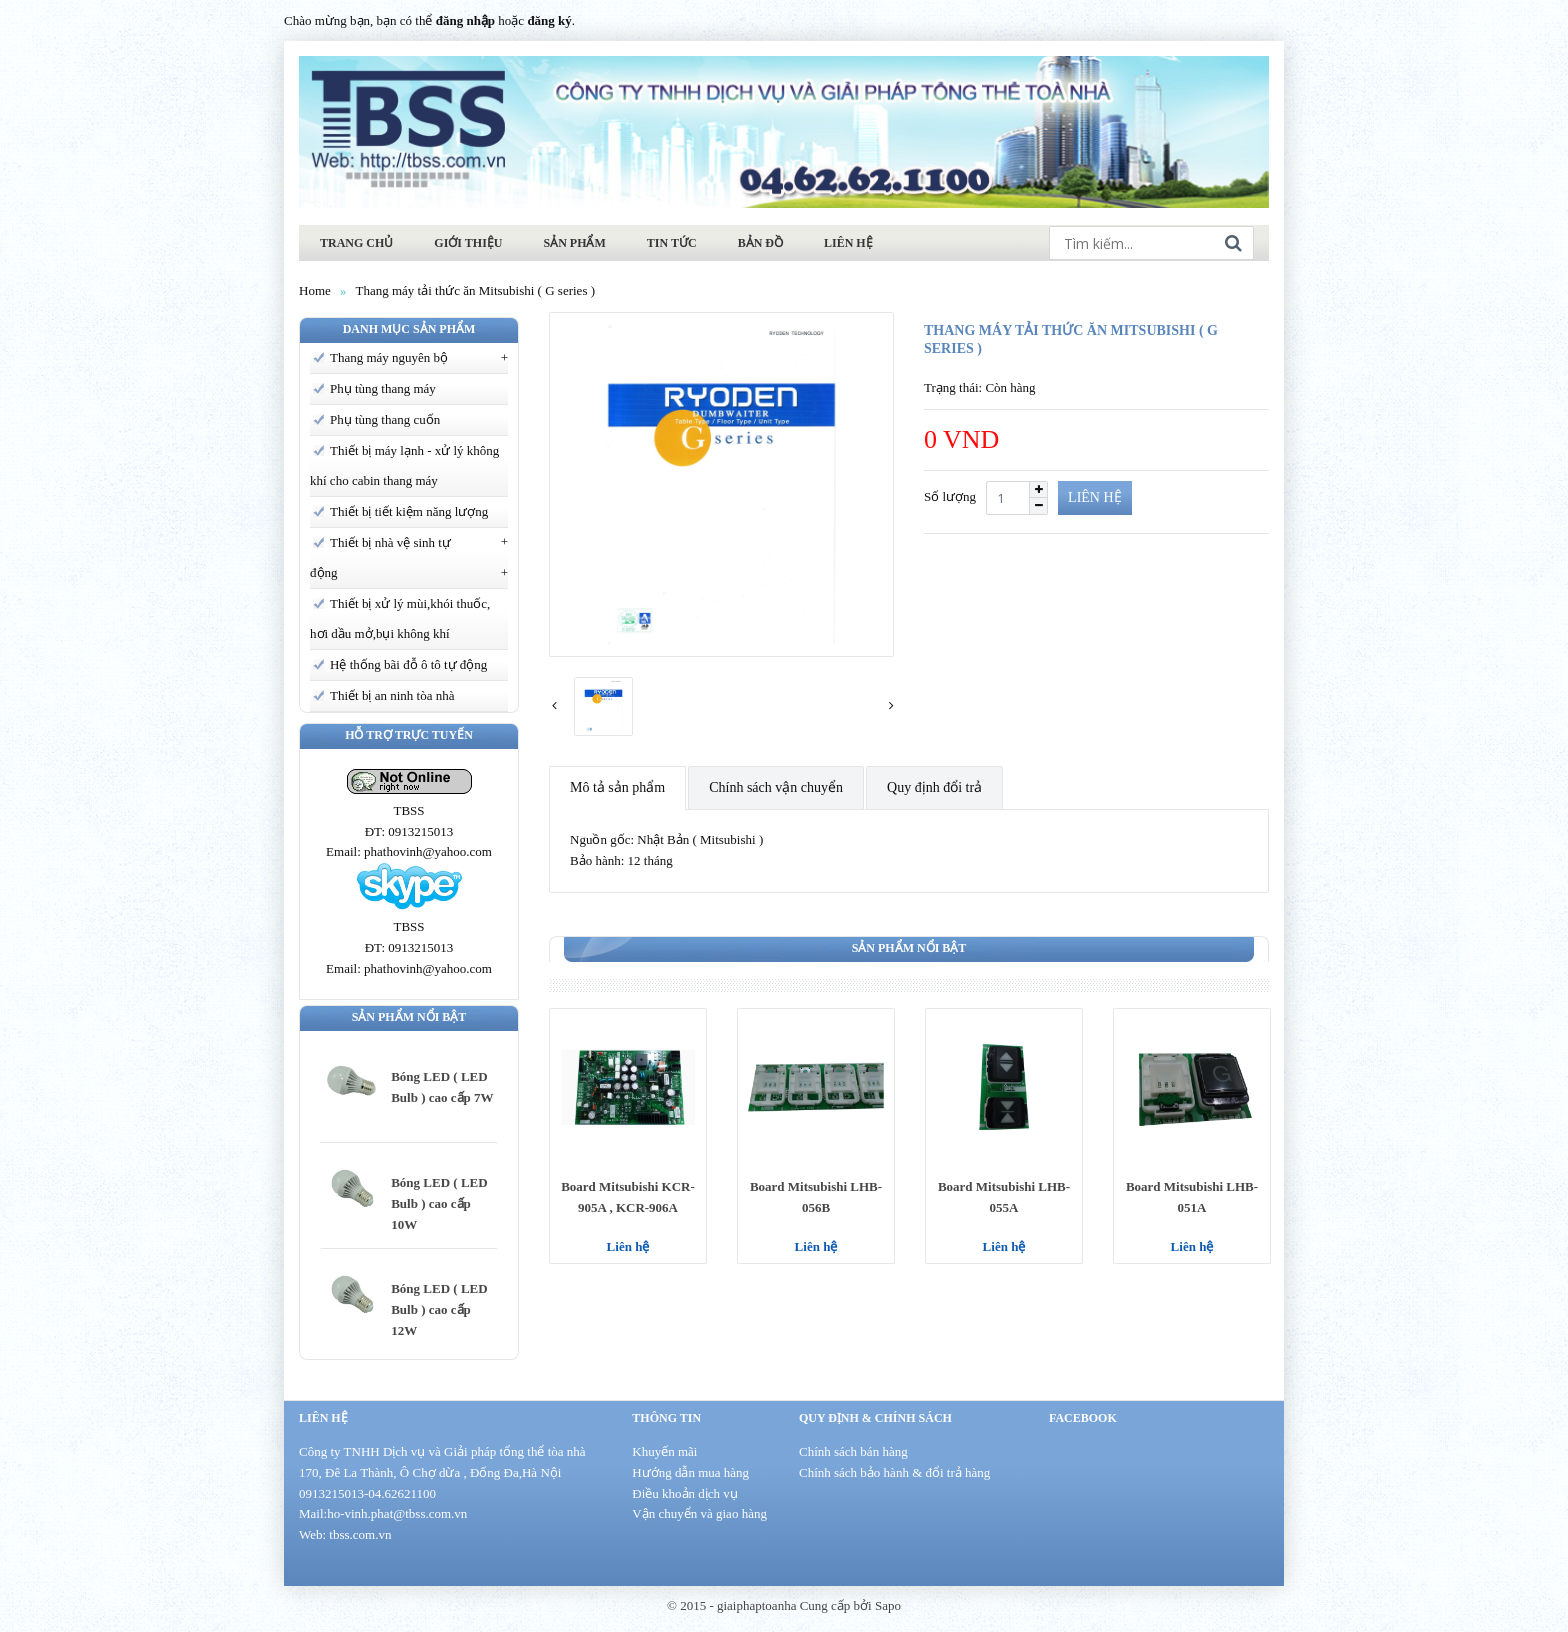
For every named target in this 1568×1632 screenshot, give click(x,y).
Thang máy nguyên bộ (389, 357)
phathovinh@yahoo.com (428, 851)
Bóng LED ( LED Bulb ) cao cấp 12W (439, 1309)
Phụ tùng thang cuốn (385, 419)
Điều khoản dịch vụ (685, 1493)
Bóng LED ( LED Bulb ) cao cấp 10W (439, 1203)
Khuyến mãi (664, 1451)
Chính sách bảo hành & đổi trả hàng (894, 1472)
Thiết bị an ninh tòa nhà (392, 695)
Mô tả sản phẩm (617, 787)
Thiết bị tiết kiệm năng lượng (409, 511)
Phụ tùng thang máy (383, 388)
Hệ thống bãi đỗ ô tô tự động (408, 664)
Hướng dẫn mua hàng (690, 1472)
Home (315, 290)
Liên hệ (628, 1246)
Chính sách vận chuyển (776, 787)
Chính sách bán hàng (853, 1451)
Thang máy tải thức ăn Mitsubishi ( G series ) (476, 290)
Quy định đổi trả (934, 787)
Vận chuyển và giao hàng (699, 1513)
